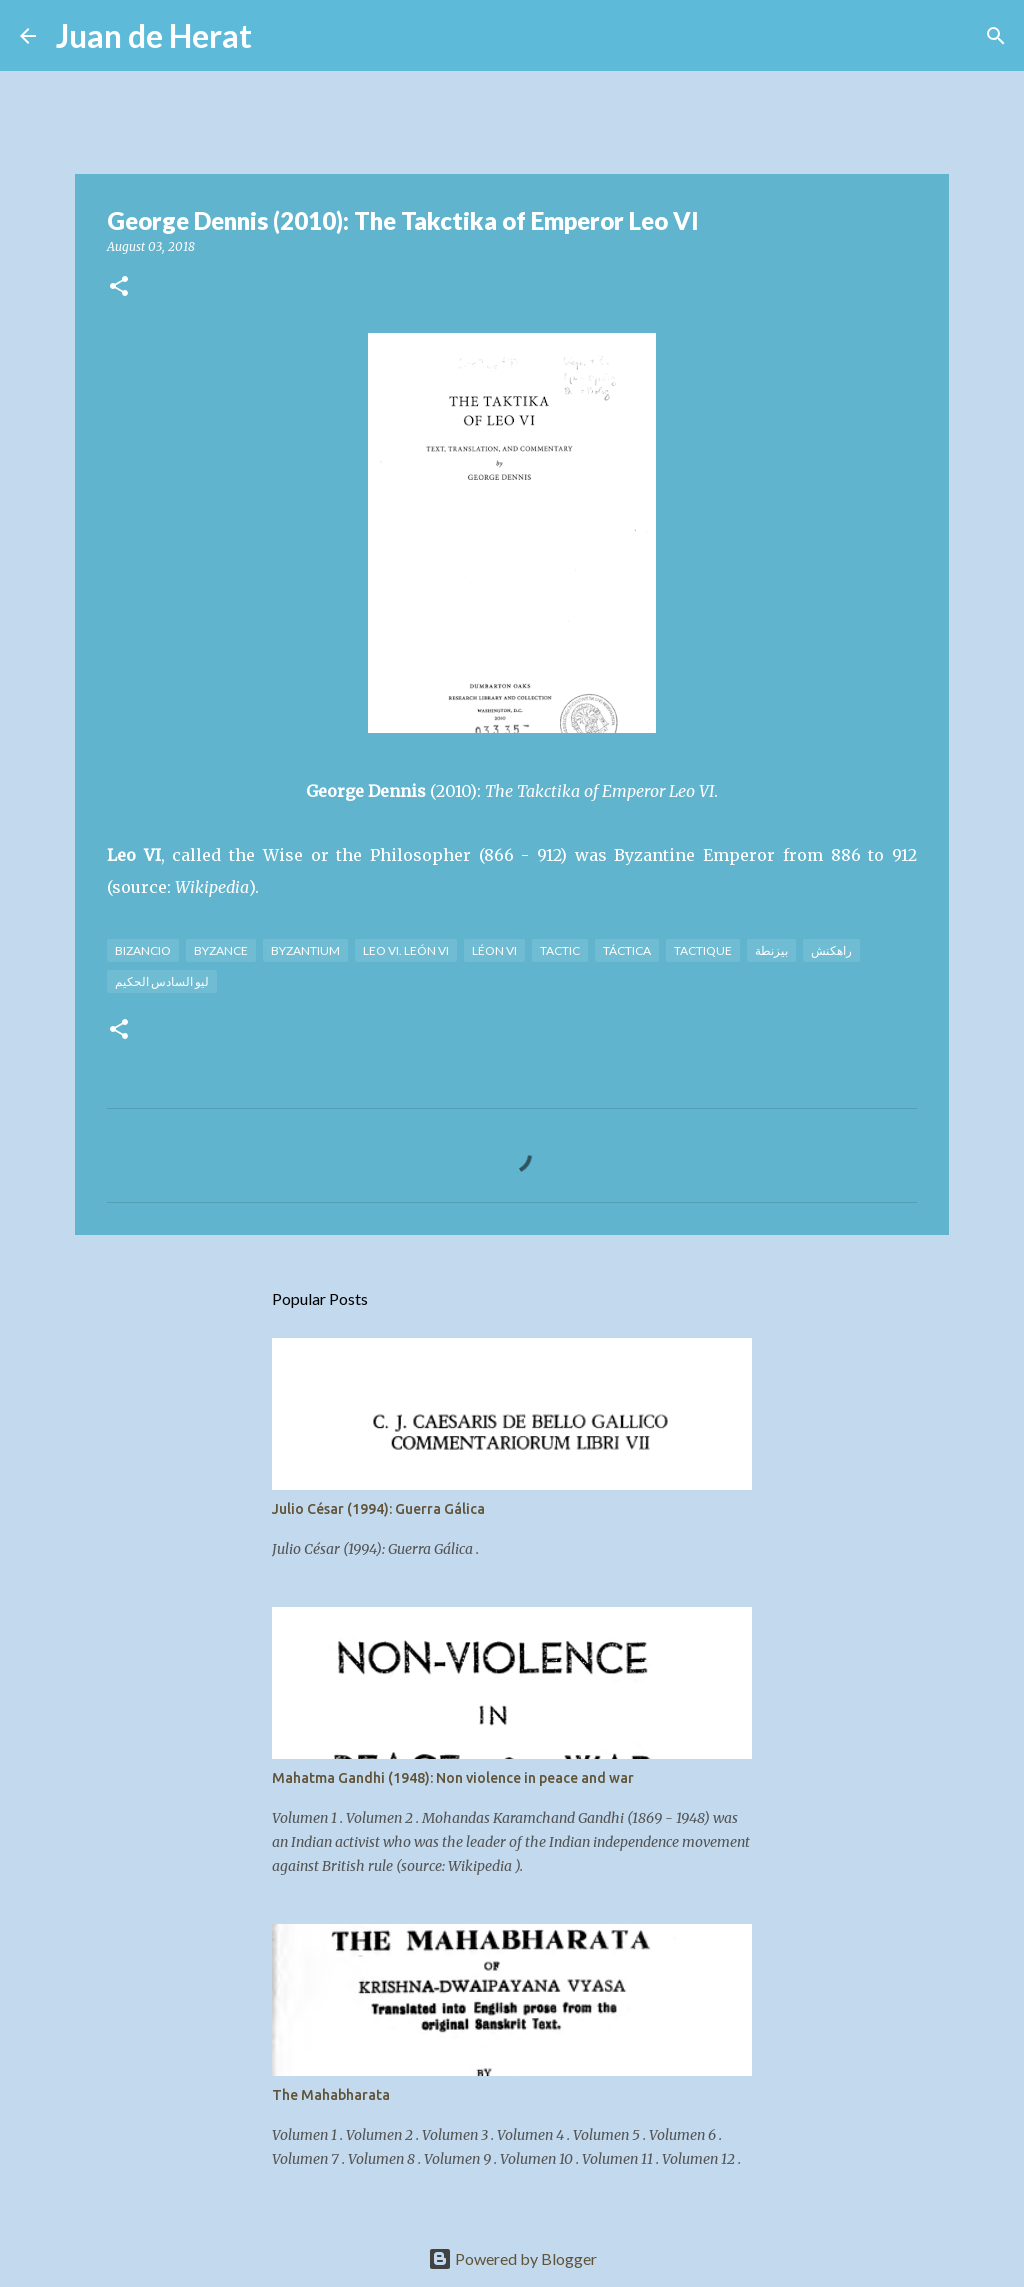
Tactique (703, 950)
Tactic (560, 950)
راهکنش (831, 950)
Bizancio (143, 950)
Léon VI (494, 950)
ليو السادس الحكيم (162, 981)
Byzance (221, 950)
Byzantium (305, 950)
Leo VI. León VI (406, 950)
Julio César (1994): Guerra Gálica (378, 1509)
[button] (119, 287)
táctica (627, 950)
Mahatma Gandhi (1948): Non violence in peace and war (453, 1778)
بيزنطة (771, 950)
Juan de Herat (154, 35)
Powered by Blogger (512, 2258)
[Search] (280, 36)
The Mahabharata (331, 2095)
